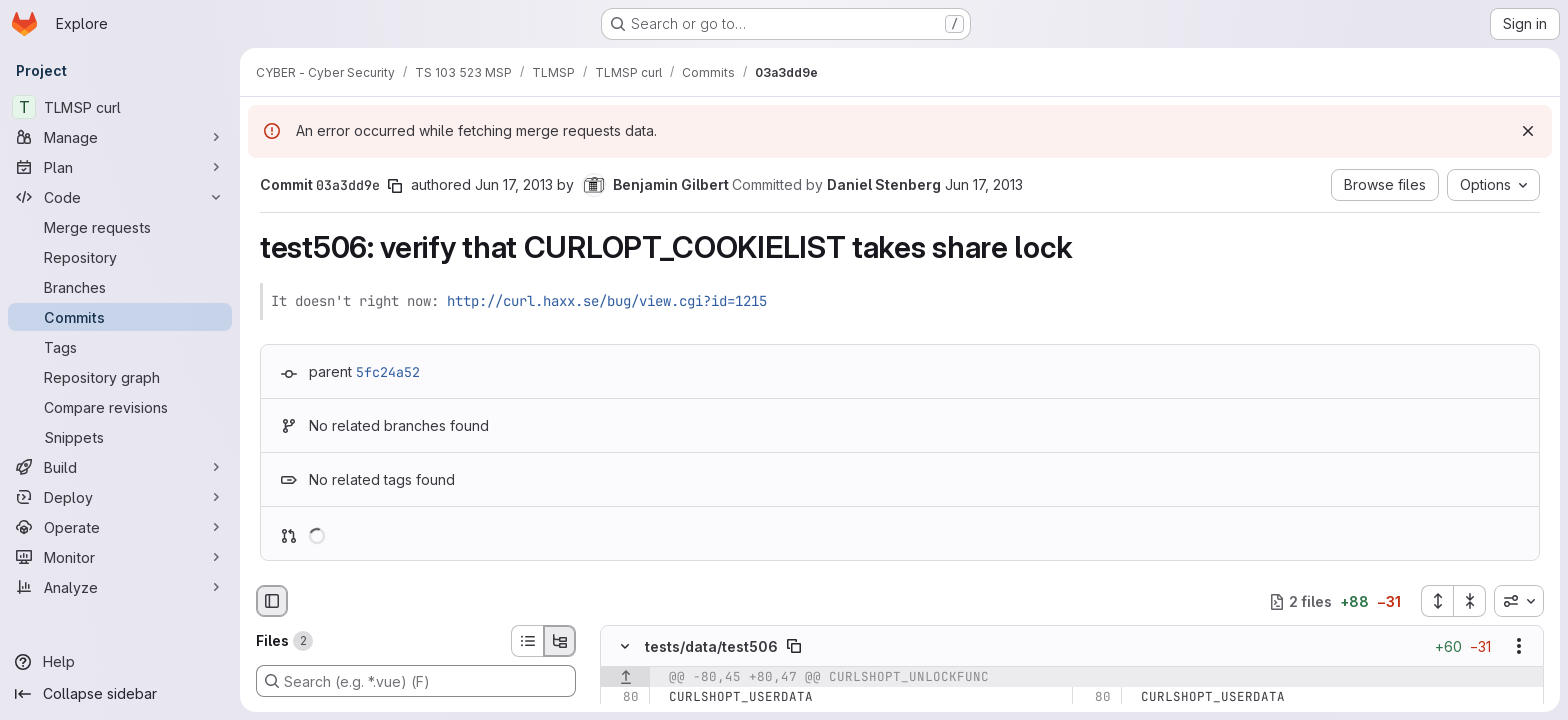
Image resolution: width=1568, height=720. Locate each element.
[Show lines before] (625, 678)
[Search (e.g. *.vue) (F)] (416, 681)
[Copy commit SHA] (395, 186)
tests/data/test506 (711, 646)
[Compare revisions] (120, 407)
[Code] (120, 197)
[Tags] (120, 347)
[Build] (120, 467)
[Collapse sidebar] (120, 694)
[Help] (120, 662)
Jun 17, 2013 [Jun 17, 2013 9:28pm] (514, 184)
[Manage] (120, 137)
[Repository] (120, 257)
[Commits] (120, 317)
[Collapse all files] (1470, 601)
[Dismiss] (1528, 131)
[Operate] (120, 527)
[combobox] (1519, 601)
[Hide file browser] (272, 601)
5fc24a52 (388, 372)
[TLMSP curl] (120, 107)
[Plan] (120, 167)
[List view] (527, 641)
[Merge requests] (120, 227)
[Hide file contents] (625, 647)
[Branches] (120, 287)
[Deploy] (120, 497)
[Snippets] (120, 437)
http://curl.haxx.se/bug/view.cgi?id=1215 (607, 301)
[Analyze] (120, 587)
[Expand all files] (1437, 601)
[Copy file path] (794, 647)
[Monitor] (120, 557)
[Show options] (1519, 647)
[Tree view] (560, 641)
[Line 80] (622, 698)
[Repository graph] (120, 377)
